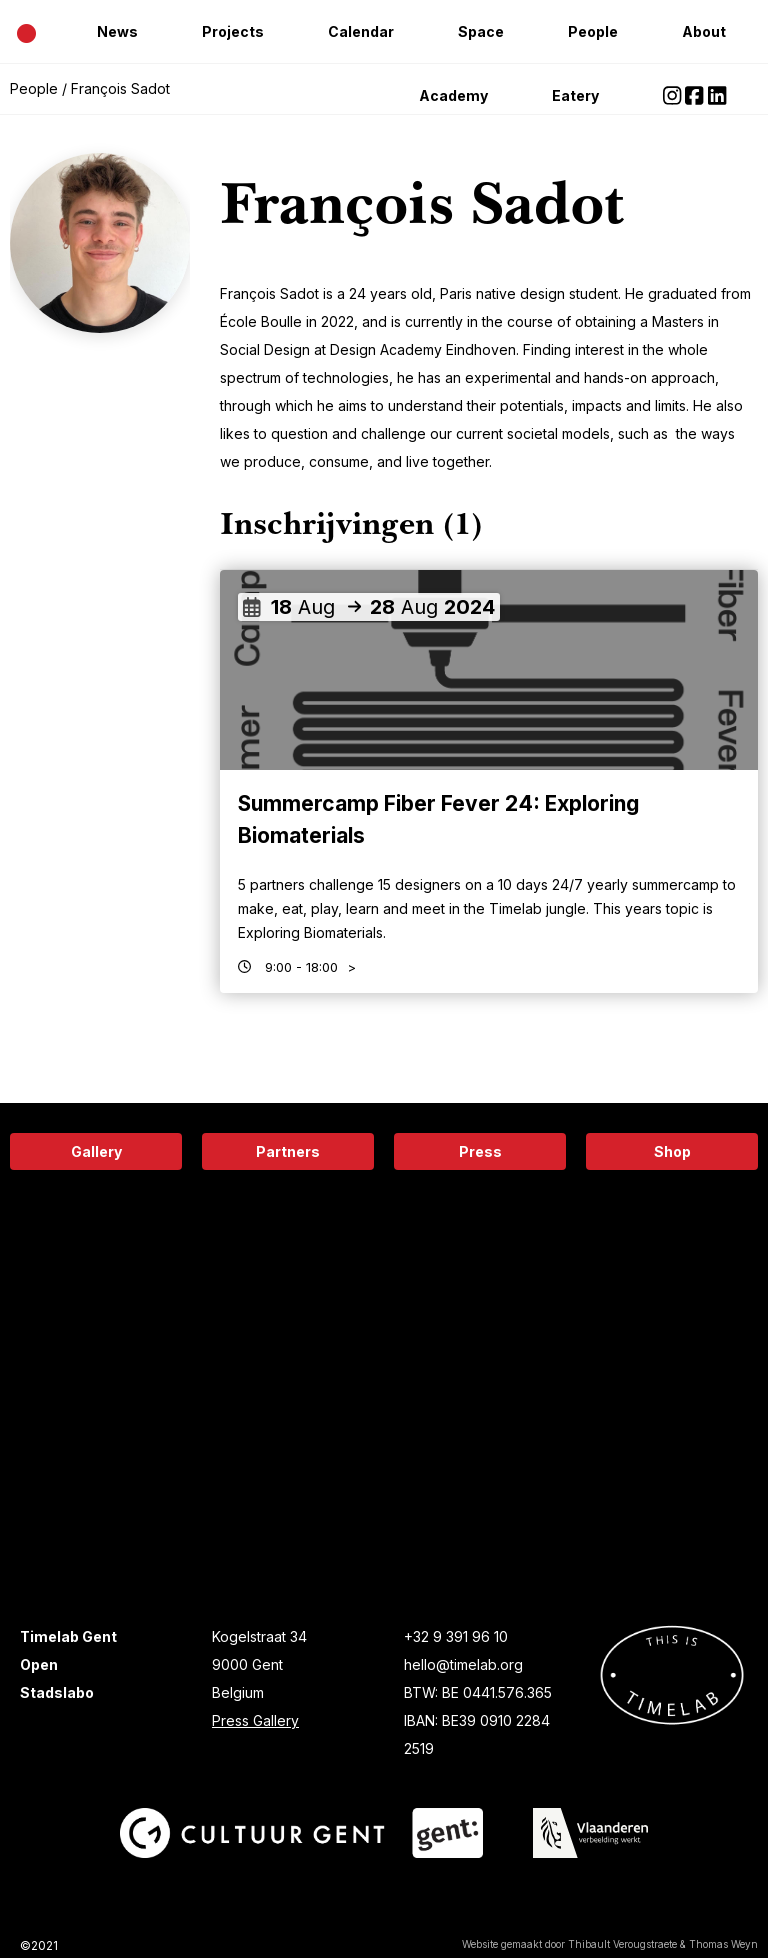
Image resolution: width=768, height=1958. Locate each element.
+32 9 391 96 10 (456, 1636)
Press (480, 1151)
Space (481, 31)
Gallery (96, 1151)
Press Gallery (255, 1720)
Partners (288, 1151)
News (117, 31)
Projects (233, 31)
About (704, 31)
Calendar (361, 31)
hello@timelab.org (463, 1664)
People (593, 31)
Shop (672, 1151)
